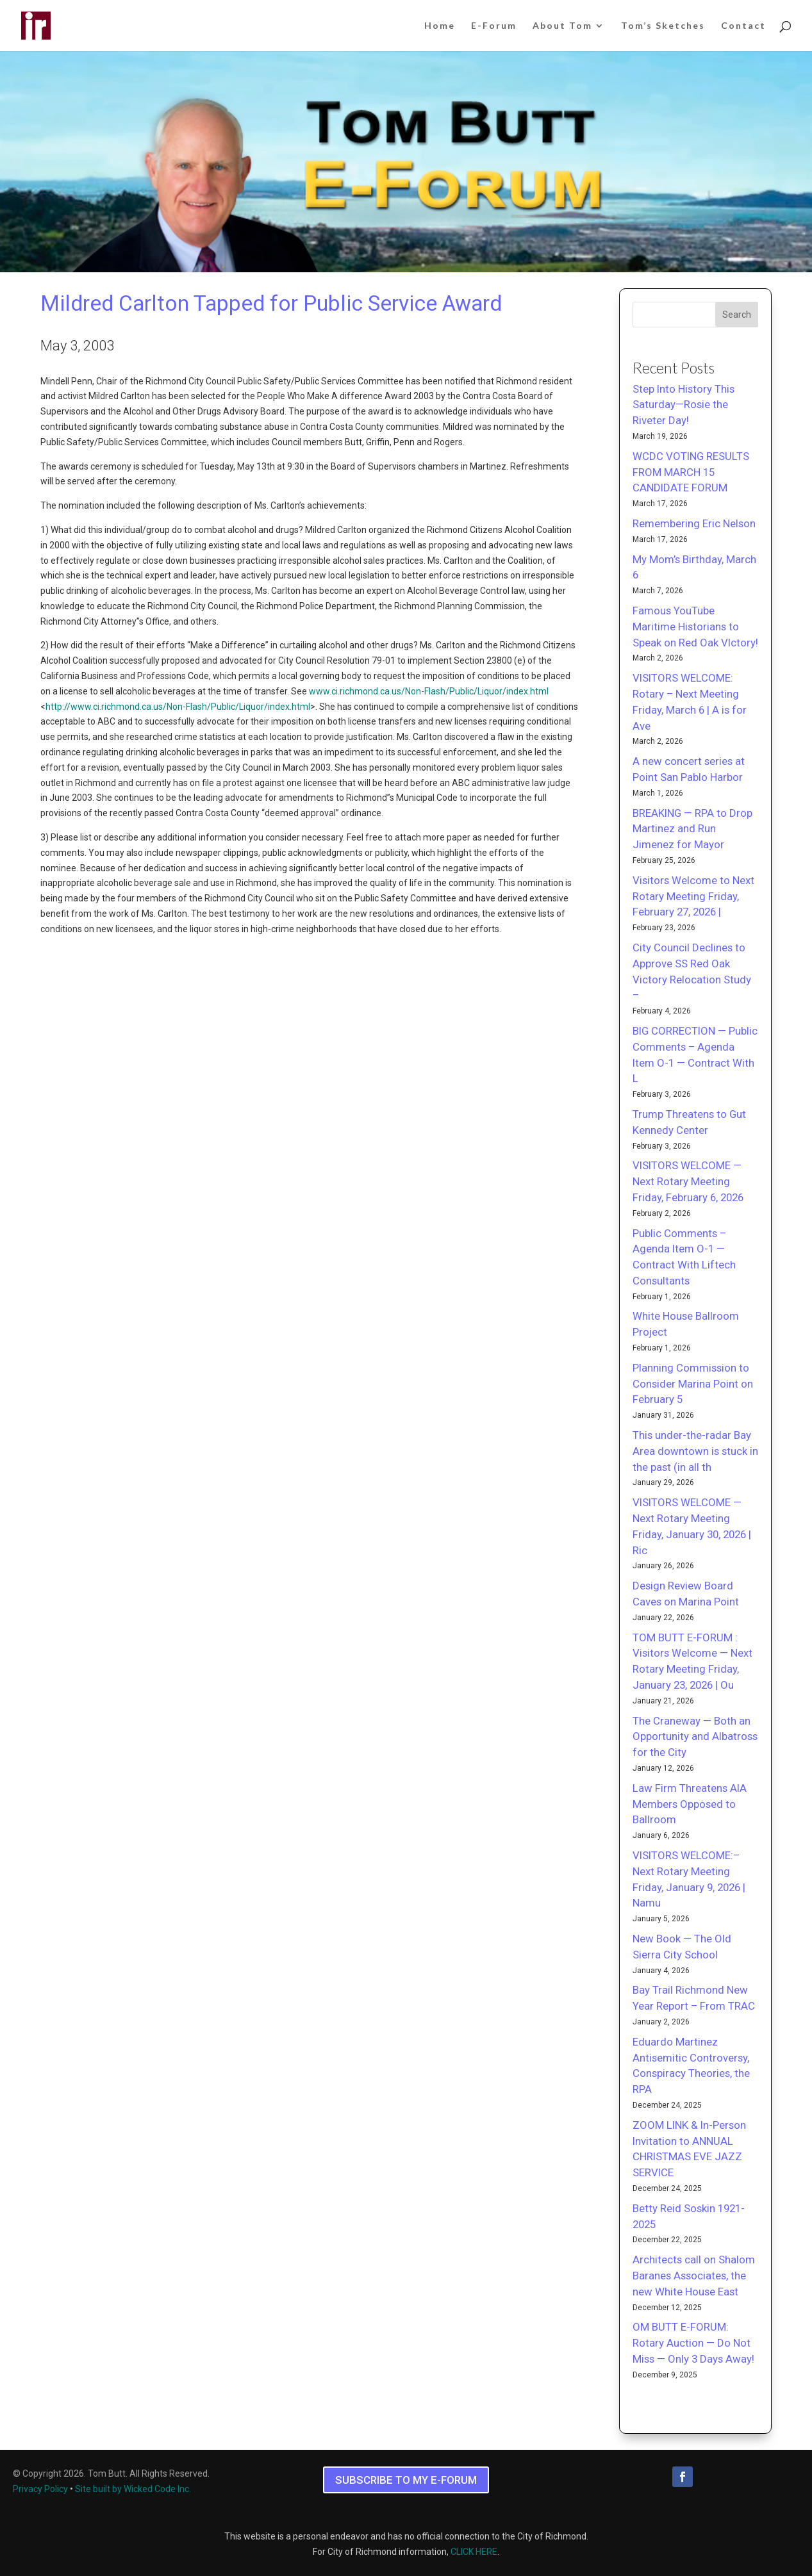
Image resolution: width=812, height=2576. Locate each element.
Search (736, 314)
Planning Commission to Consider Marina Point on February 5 (693, 1383)
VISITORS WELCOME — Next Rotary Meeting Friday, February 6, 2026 (688, 1181)
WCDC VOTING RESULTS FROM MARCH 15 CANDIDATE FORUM (691, 472)
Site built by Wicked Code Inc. (133, 2489)
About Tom (562, 26)
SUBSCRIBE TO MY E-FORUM (406, 2479)
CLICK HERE (474, 2552)
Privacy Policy (40, 2489)
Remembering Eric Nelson (694, 523)
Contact (743, 26)
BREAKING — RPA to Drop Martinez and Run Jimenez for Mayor (692, 829)
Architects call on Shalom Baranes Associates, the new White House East (694, 2275)
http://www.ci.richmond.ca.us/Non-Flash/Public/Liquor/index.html (178, 706)
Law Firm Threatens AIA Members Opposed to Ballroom (690, 1804)
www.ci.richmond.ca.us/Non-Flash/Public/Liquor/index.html (429, 691)
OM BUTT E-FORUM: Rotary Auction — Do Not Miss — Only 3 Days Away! (693, 2342)
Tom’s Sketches (663, 26)
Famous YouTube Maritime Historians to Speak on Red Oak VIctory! (695, 626)
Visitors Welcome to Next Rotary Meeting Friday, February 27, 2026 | (693, 896)
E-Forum (494, 26)
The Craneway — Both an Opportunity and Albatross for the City (695, 1736)
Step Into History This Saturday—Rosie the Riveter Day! (683, 404)
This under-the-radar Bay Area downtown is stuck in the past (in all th (695, 1451)
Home (439, 26)
